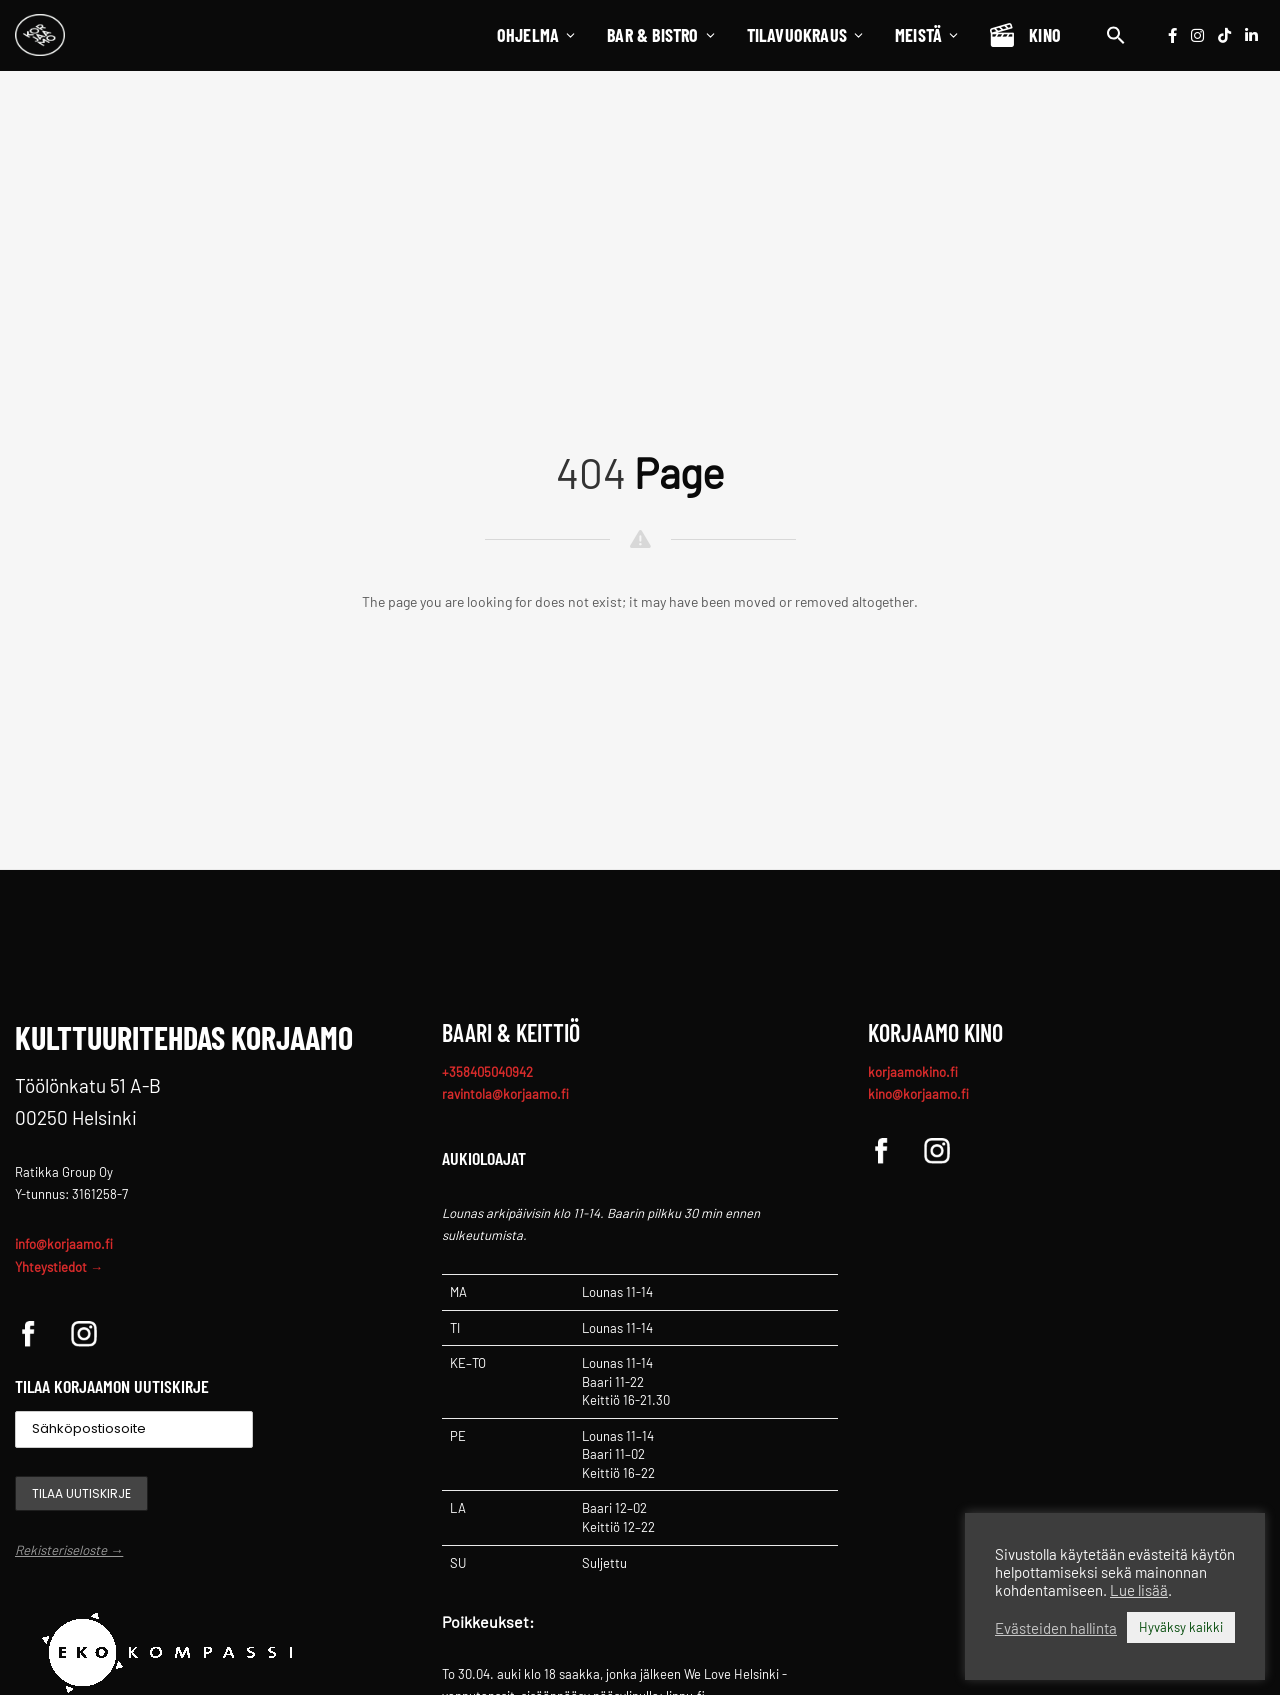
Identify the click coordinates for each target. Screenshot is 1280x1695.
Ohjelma (537, 35)
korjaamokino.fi (913, 1072)
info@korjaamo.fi (64, 1244)
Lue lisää (1139, 1590)
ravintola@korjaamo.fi (505, 1094)
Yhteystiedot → (59, 1267)
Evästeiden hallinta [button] (1056, 1628)
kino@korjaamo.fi (918, 1094)
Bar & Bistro (661, 35)
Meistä (927, 35)
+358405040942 (487, 1072)
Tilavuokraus (806, 35)
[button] (1116, 35)
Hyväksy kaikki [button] (1181, 1627)
